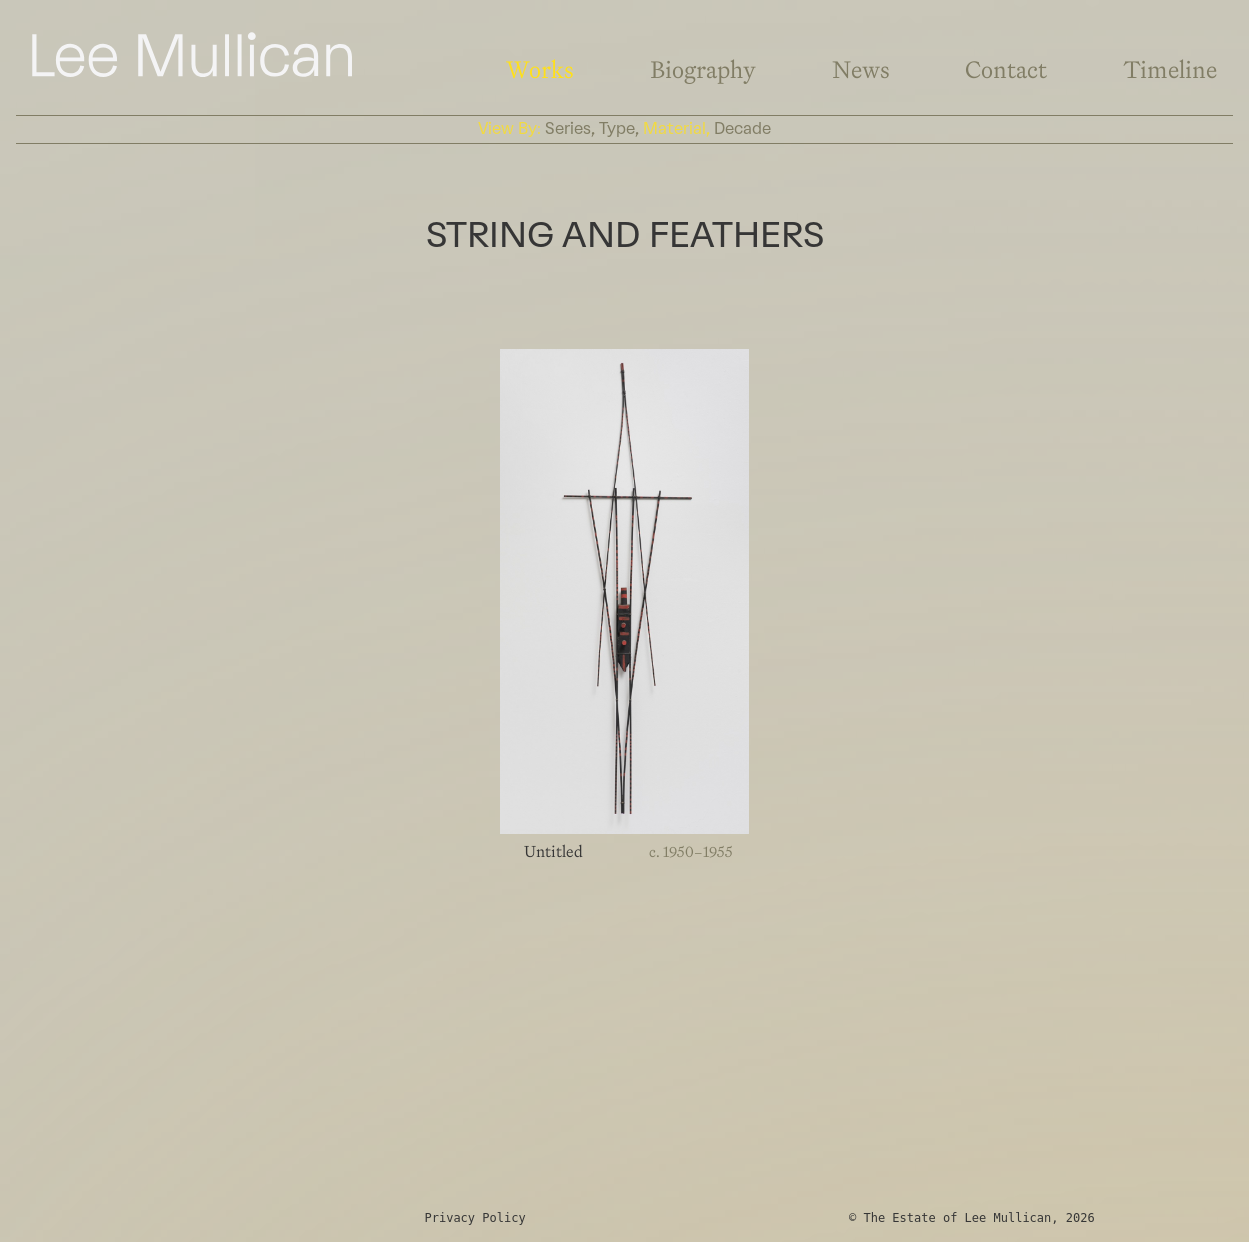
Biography (703, 69)
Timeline (1170, 69)
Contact (1006, 69)
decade (742, 129)
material (674, 129)
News (861, 69)
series (568, 129)
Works (540, 69)
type (617, 129)
